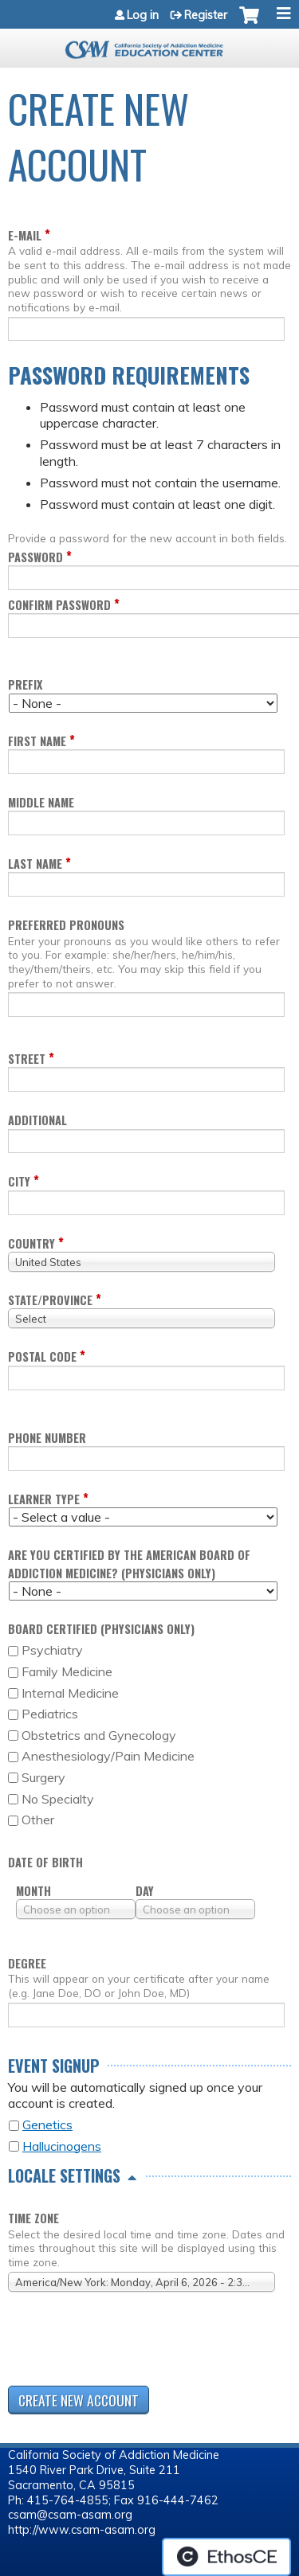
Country (31, 1243)
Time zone (33, 2218)
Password (35, 557)
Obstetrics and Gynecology (99, 1735)
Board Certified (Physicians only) (101, 1628)
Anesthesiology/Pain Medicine (108, 1756)
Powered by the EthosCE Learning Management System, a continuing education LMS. (226, 2557)
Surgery (43, 1777)
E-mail (24, 235)
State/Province (50, 1300)
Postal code (42, 1356)
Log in (143, 15)
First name (37, 741)
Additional (37, 1120)
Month (33, 1890)
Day (145, 1890)
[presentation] (129, 2342)
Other (38, 1819)
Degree (27, 1963)
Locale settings (64, 2175)
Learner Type (44, 1499)
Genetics (47, 2124)
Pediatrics (50, 1714)
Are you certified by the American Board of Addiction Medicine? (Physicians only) (129, 1563)
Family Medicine (67, 1671)
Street (26, 1058)
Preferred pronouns (66, 925)
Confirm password (59, 604)
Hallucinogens (61, 2146)
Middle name (41, 802)
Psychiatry (52, 1650)
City (19, 1181)
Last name (35, 863)
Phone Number (47, 1437)
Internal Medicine (70, 1693)
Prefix (25, 684)
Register (205, 15)
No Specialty (58, 1799)
